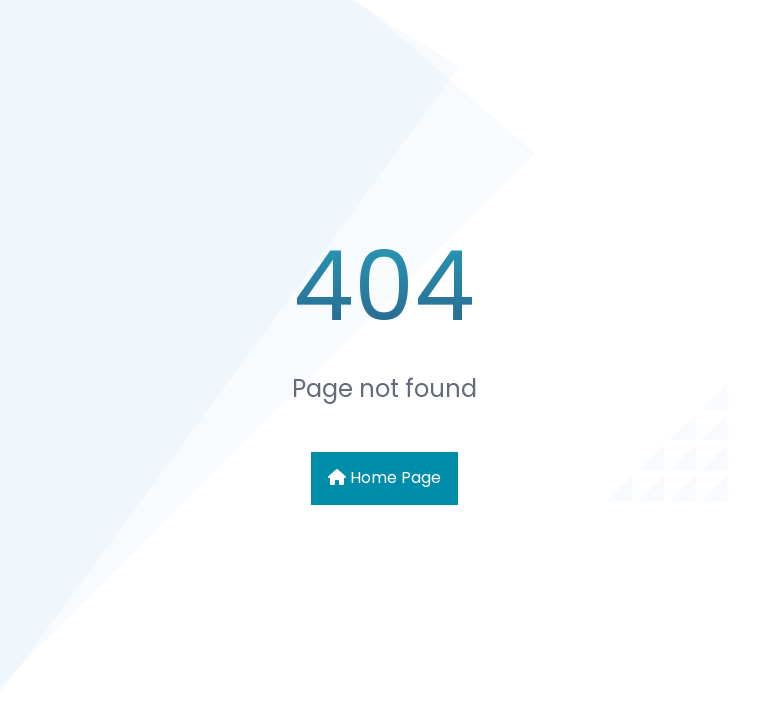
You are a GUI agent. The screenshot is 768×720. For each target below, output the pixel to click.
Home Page (384, 477)
